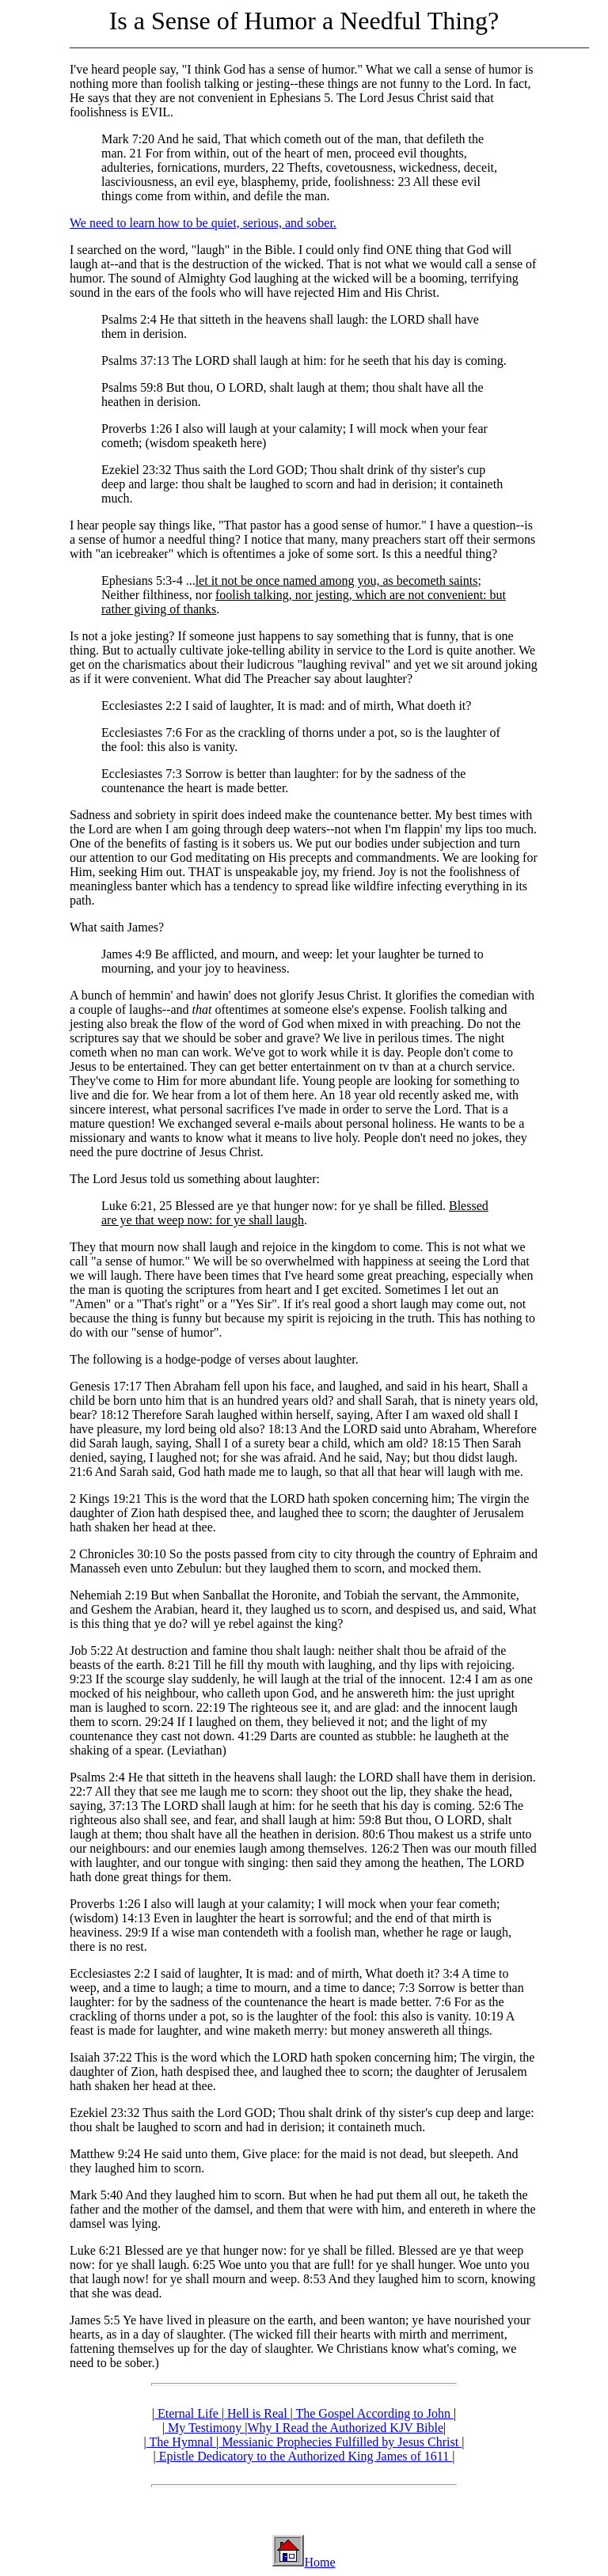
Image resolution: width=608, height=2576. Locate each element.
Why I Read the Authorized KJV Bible (345, 2427)
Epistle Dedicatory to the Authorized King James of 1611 (304, 2456)
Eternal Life (188, 2413)
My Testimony (205, 2427)
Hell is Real (257, 2413)
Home (319, 2562)
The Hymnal (181, 2442)
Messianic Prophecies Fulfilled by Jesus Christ (340, 2442)
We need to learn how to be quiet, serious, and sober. (203, 223)
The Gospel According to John (373, 2413)
